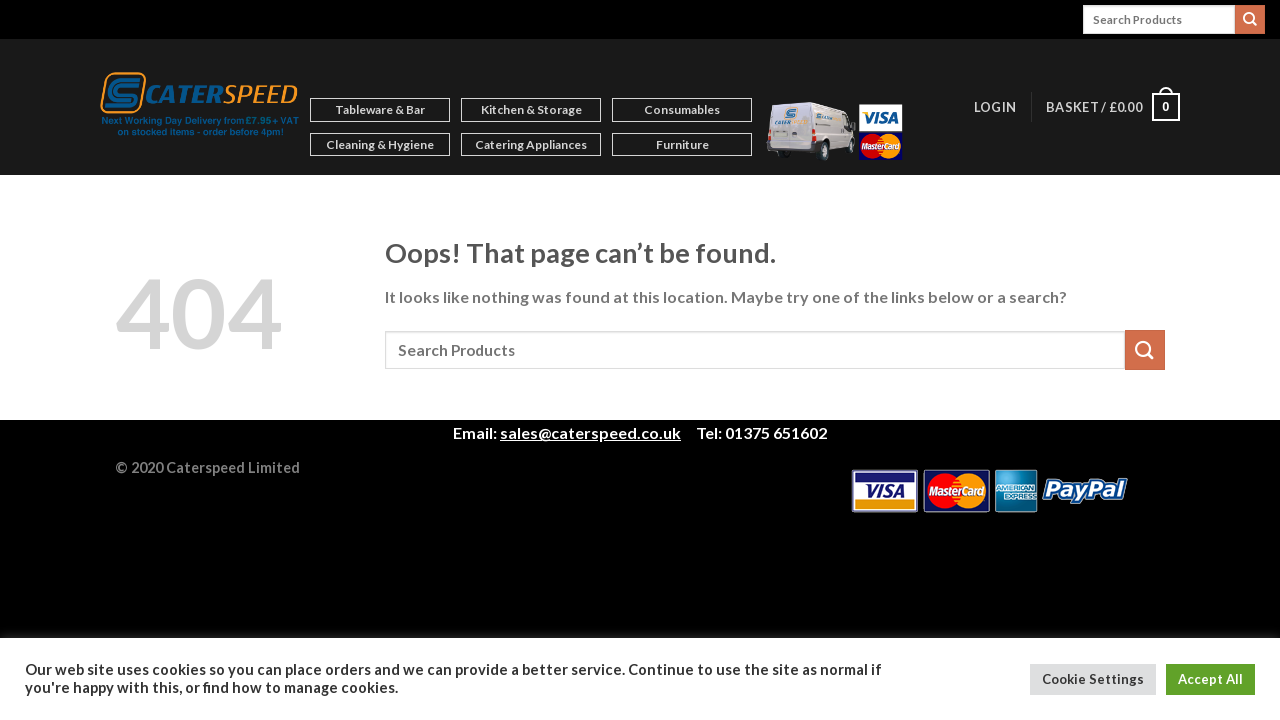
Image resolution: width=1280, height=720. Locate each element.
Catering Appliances (531, 144)
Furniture (682, 144)
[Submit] (1250, 20)
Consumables (682, 109)
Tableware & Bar (380, 109)
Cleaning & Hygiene (380, 144)
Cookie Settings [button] (1093, 679)
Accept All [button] (1210, 679)
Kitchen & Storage (531, 109)
